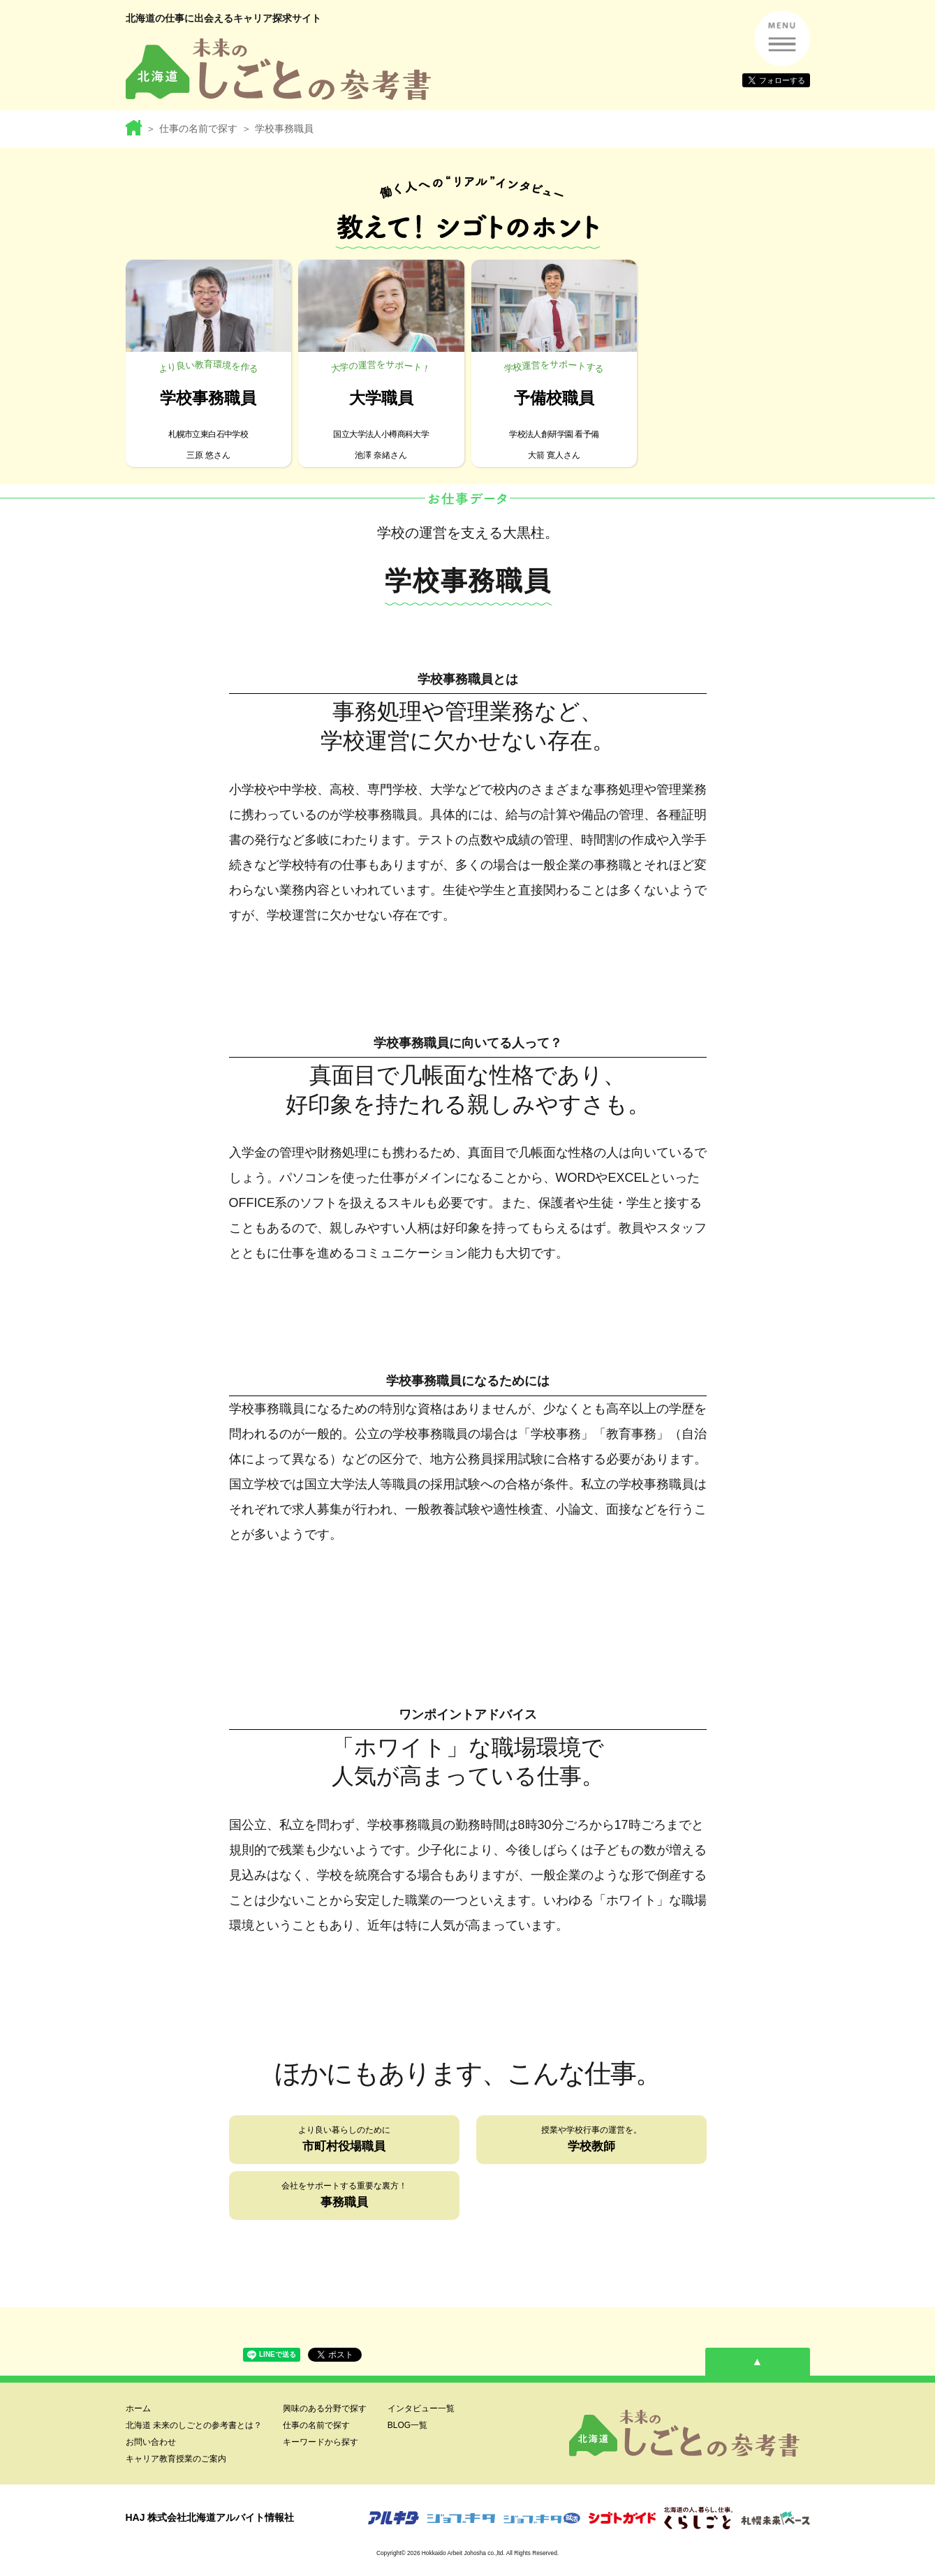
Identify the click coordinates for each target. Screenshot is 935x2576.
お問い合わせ (151, 2442)
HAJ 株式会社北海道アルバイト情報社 (210, 2517)
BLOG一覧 (407, 2425)
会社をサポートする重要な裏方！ (344, 2197)
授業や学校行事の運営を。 (591, 2141)
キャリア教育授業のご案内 (176, 2459)
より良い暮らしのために (344, 2141)
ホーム (138, 2408)
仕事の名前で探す (198, 128)
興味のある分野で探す (325, 2408)
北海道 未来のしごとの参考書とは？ (194, 2425)
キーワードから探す (320, 2442)
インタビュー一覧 (421, 2408)
